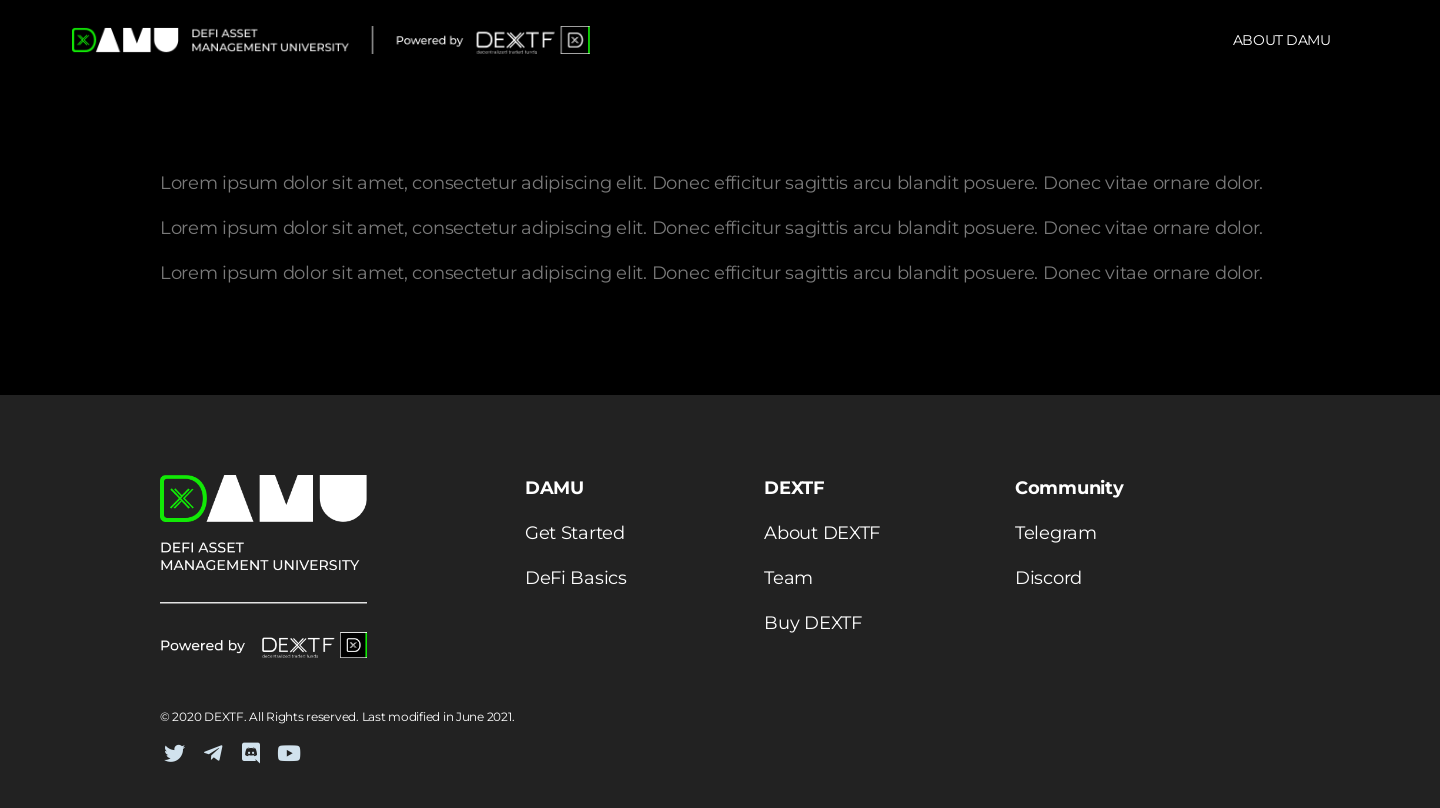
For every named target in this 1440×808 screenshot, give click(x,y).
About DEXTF (822, 533)
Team (788, 578)
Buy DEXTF (813, 623)
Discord (1048, 578)
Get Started (575, 533)
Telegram (1056, 533)
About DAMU (1282, 40)
